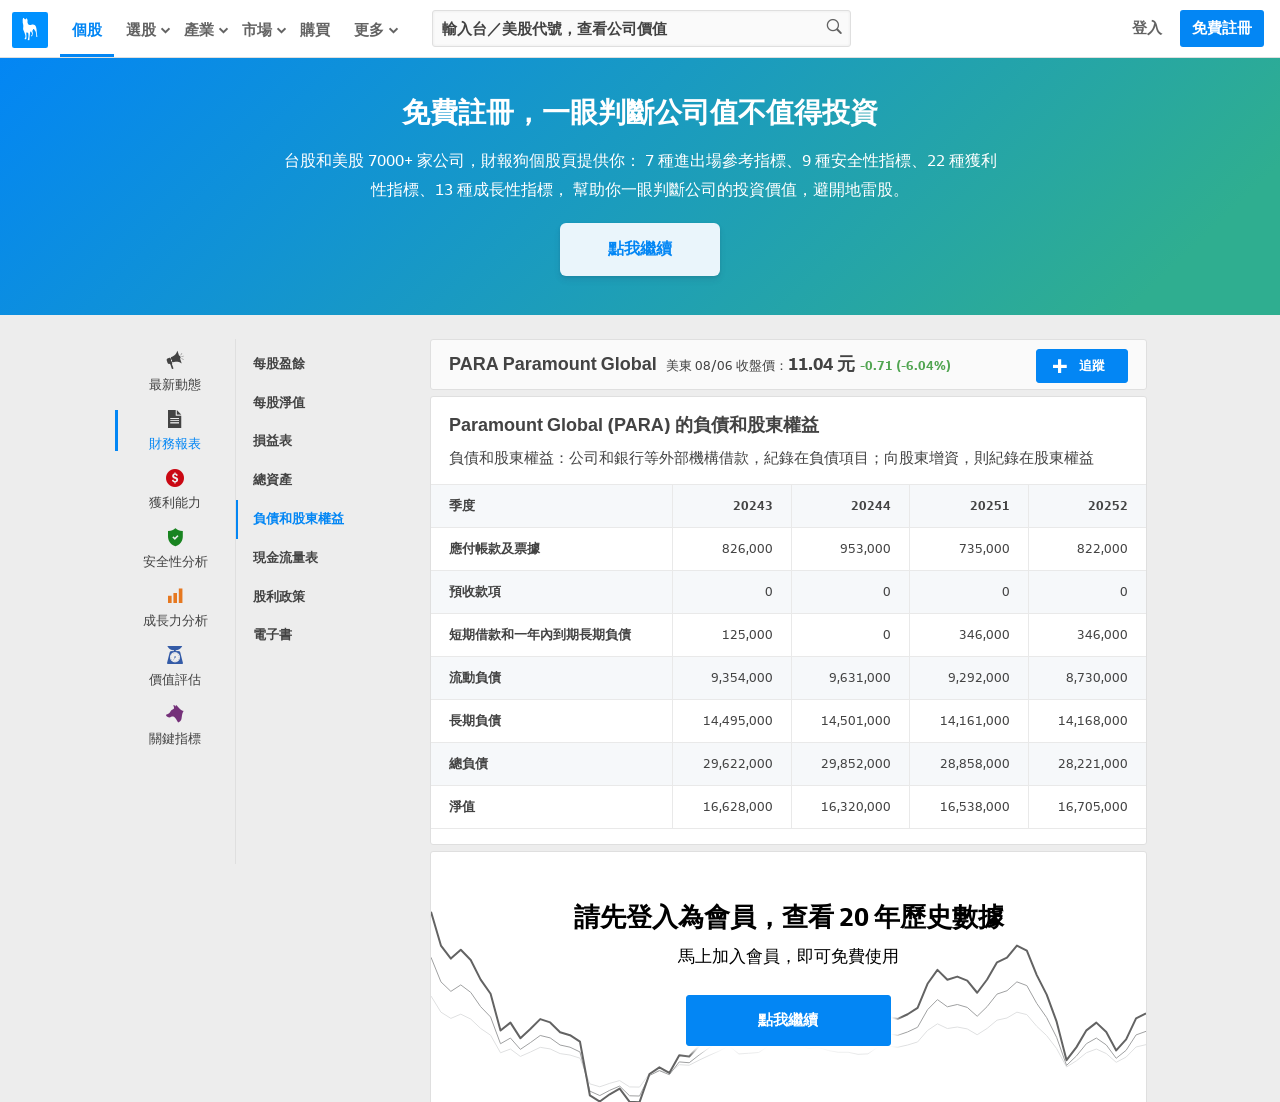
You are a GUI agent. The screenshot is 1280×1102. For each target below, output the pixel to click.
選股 (149, 30)
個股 (87, 30)
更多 (377, 30)
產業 (207, 30)
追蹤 (1078, 366)
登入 (1147, 28)
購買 (315, 30)
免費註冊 (1222, 28)
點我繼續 (640, 248)
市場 (265, 30)
